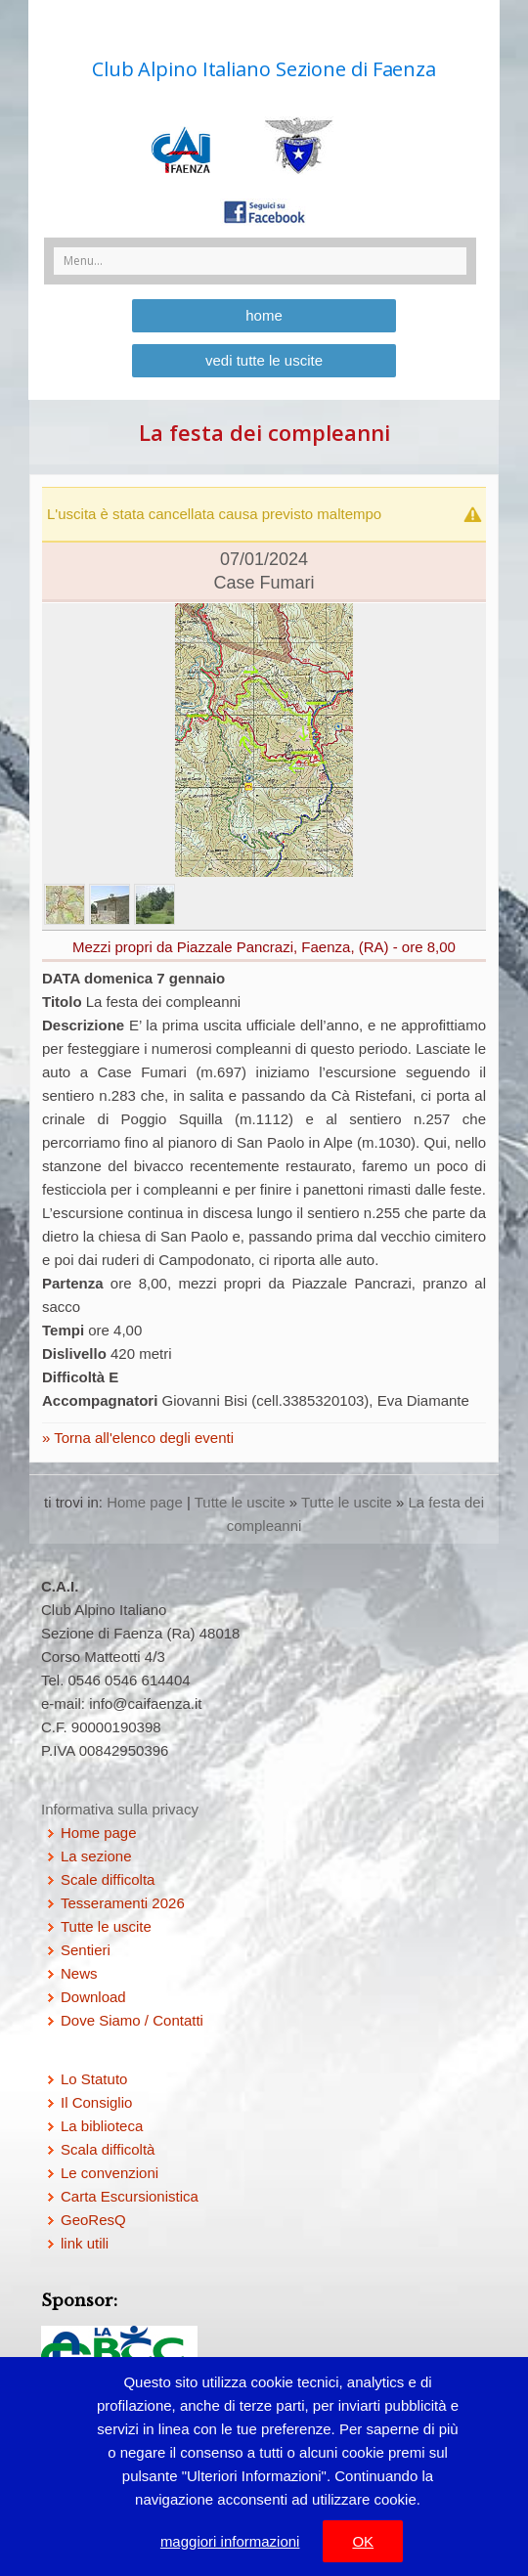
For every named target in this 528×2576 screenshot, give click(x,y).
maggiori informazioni (230, 2541)
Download (93, 1996)
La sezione (96, 1856)
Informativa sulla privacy (119, 1809)
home (264, 315)
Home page (145, 1502)
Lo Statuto (94, 2079)
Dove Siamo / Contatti (132, 2020)
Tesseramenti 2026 (123, 1903)
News (79, 1973)
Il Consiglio (96, 2102)
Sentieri (85, 1950)
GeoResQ (93, 2219)
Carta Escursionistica (129, 2196)
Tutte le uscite (240, 1502)
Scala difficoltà (107, 2149)
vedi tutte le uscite (264, 360)
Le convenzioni (109, 2172)
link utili (85, 2243)
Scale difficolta (107, 1879)
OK (363, 2541)
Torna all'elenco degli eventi (142, 1437)
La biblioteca (102, 2126)
